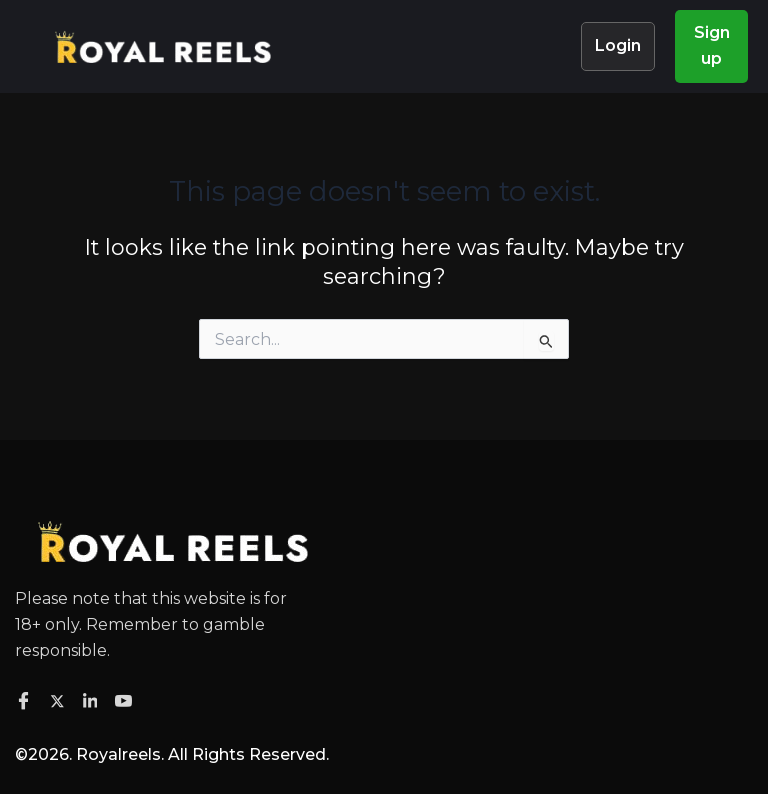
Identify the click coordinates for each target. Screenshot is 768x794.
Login (618, 45)
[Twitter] (60, 700)
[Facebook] (26, 702)
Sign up (712, 45)
